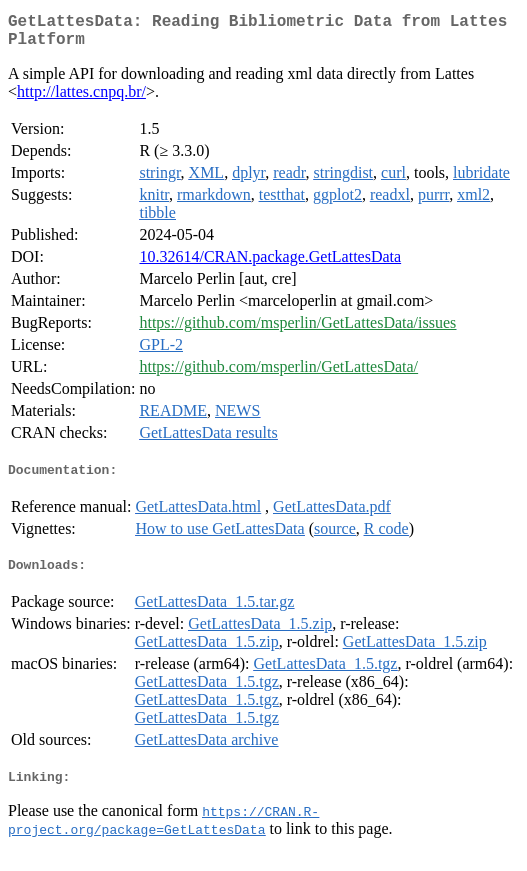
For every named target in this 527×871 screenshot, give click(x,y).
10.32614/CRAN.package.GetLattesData (270, 264)
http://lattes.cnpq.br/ (81, 99)
